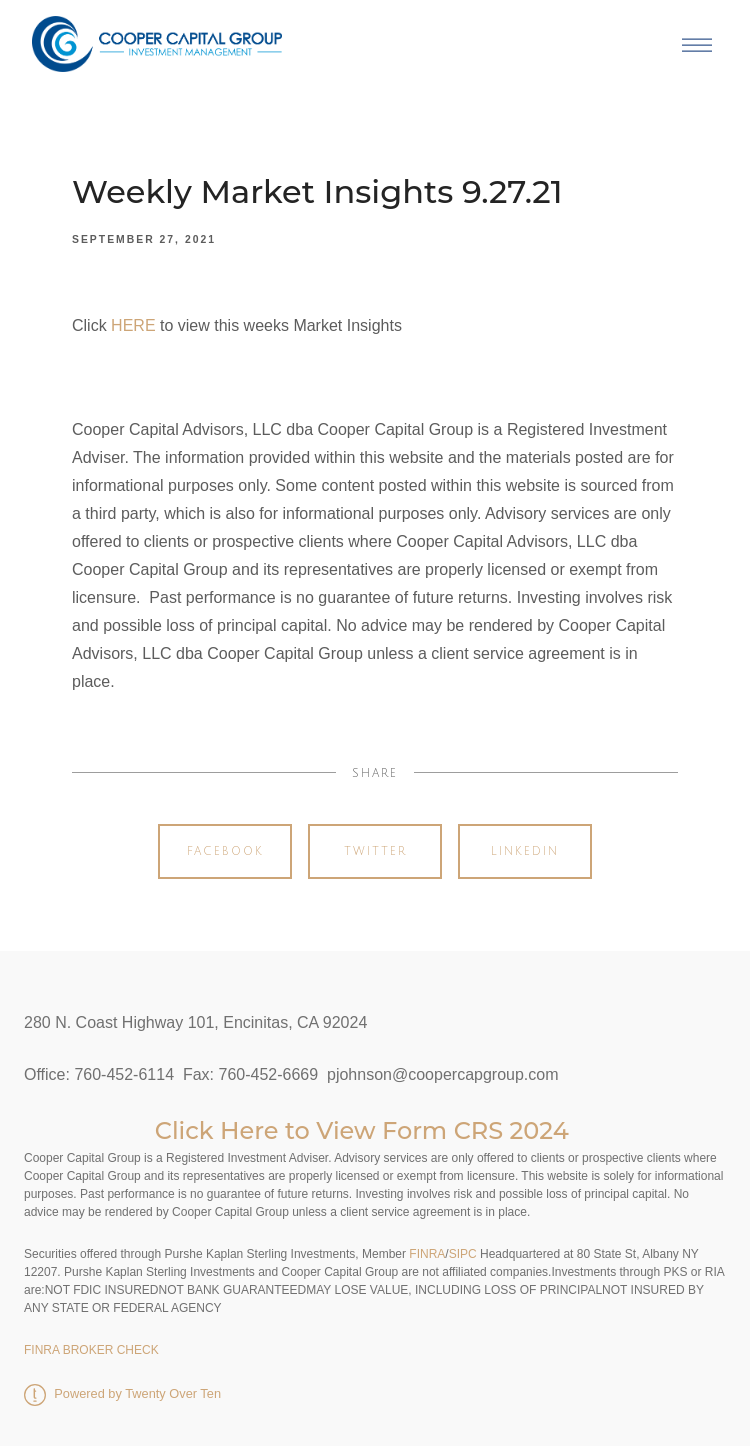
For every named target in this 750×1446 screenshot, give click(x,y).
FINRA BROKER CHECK (91, 1350)
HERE (133, 325)
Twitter (375, 851)
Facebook (225, 851)
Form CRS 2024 (475, 1130)
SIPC (463, 1254)
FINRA (425, 1254)
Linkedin (525, 851)
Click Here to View (268, 1130)
